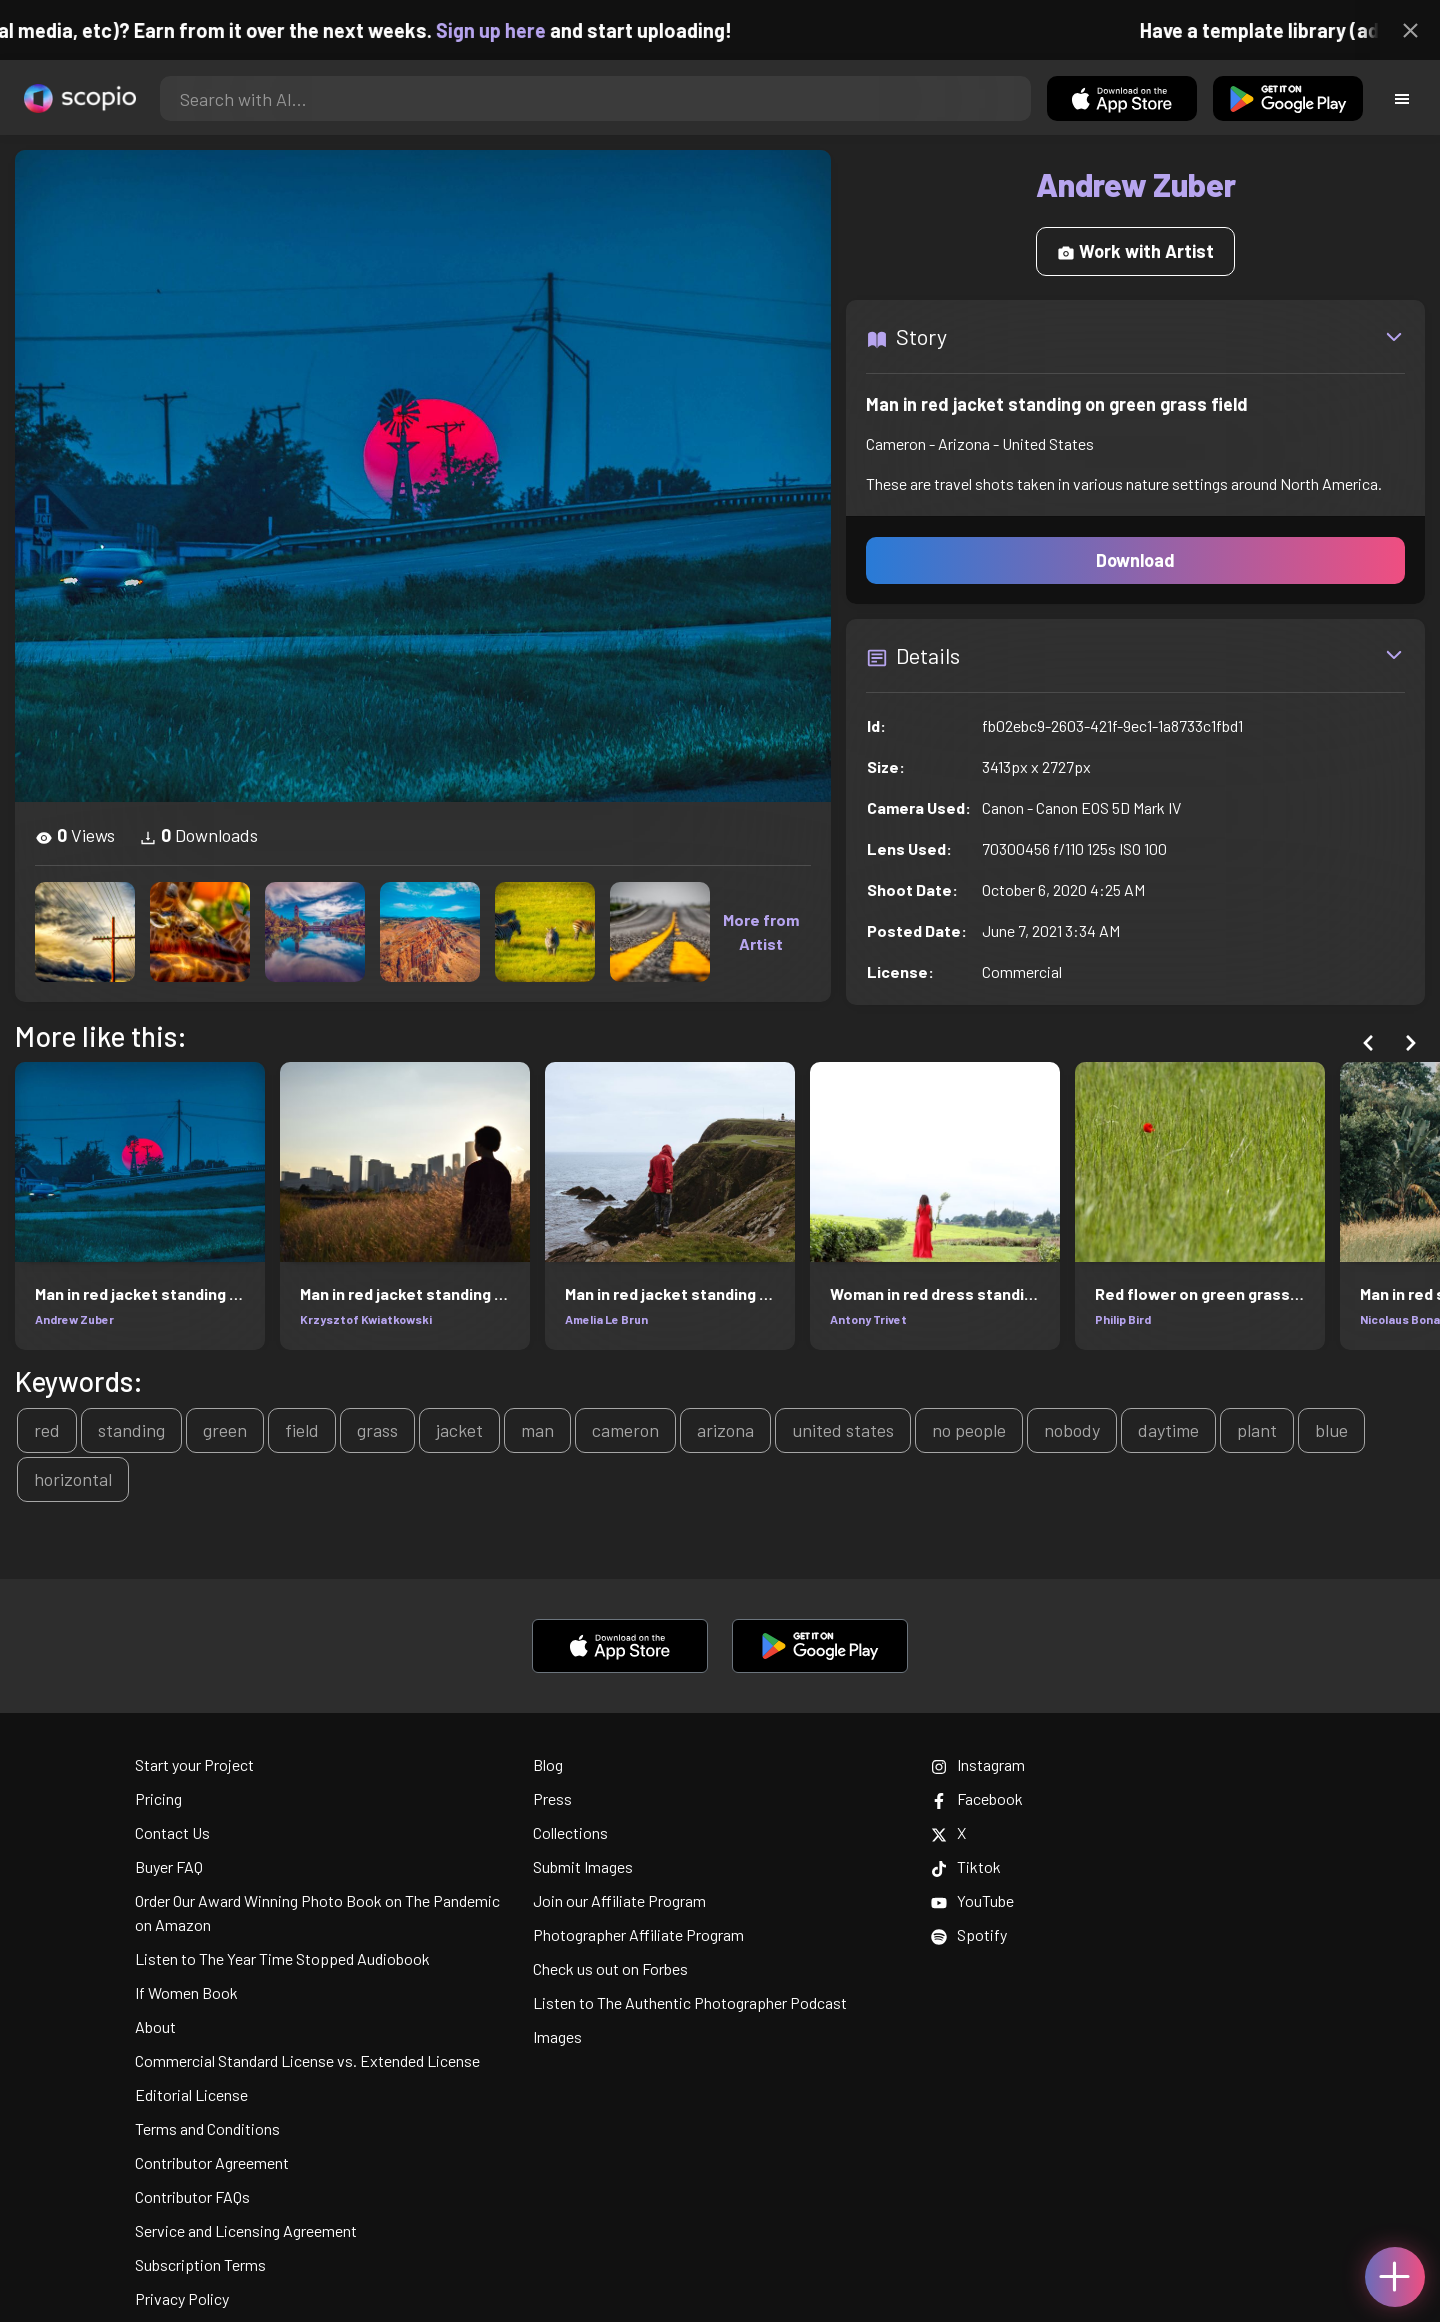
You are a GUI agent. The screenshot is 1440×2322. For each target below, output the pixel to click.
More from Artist (761, 931)
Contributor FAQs (192, 2196)
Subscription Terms (200, 2264)
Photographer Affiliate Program (638, 1934)
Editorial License (191, 2094)
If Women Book (186, 1992)
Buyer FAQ (169, 1866)
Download (1135, 560)
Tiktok (966, 1866)
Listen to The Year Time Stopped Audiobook (282, 1958)
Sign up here (524, 30)
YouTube (972, 1900)
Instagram (978, 1764)
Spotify (969, 1934)
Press (552, 1798)
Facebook (977, 1798)
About (155, 2026)
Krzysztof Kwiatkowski (366, 1319)
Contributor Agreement (212, 2162)
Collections (570, 1832)
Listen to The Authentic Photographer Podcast (690, 2002)
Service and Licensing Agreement (246, 2230)
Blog (548, 1764)
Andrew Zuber (74, 1319)
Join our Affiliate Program (619, 1900)
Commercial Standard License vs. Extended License (307, 2060)
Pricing (158, 1798)
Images (557, 2036)
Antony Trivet (868, 1319)
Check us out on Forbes (610, 1968)
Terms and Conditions (207, 2128)
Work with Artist (1135, 251)
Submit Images (583, 1866)
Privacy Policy (182, 2298)
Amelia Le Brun (606, 1319)
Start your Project (194, 1764)
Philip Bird (1123, 1319)
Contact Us (172, 1832)
